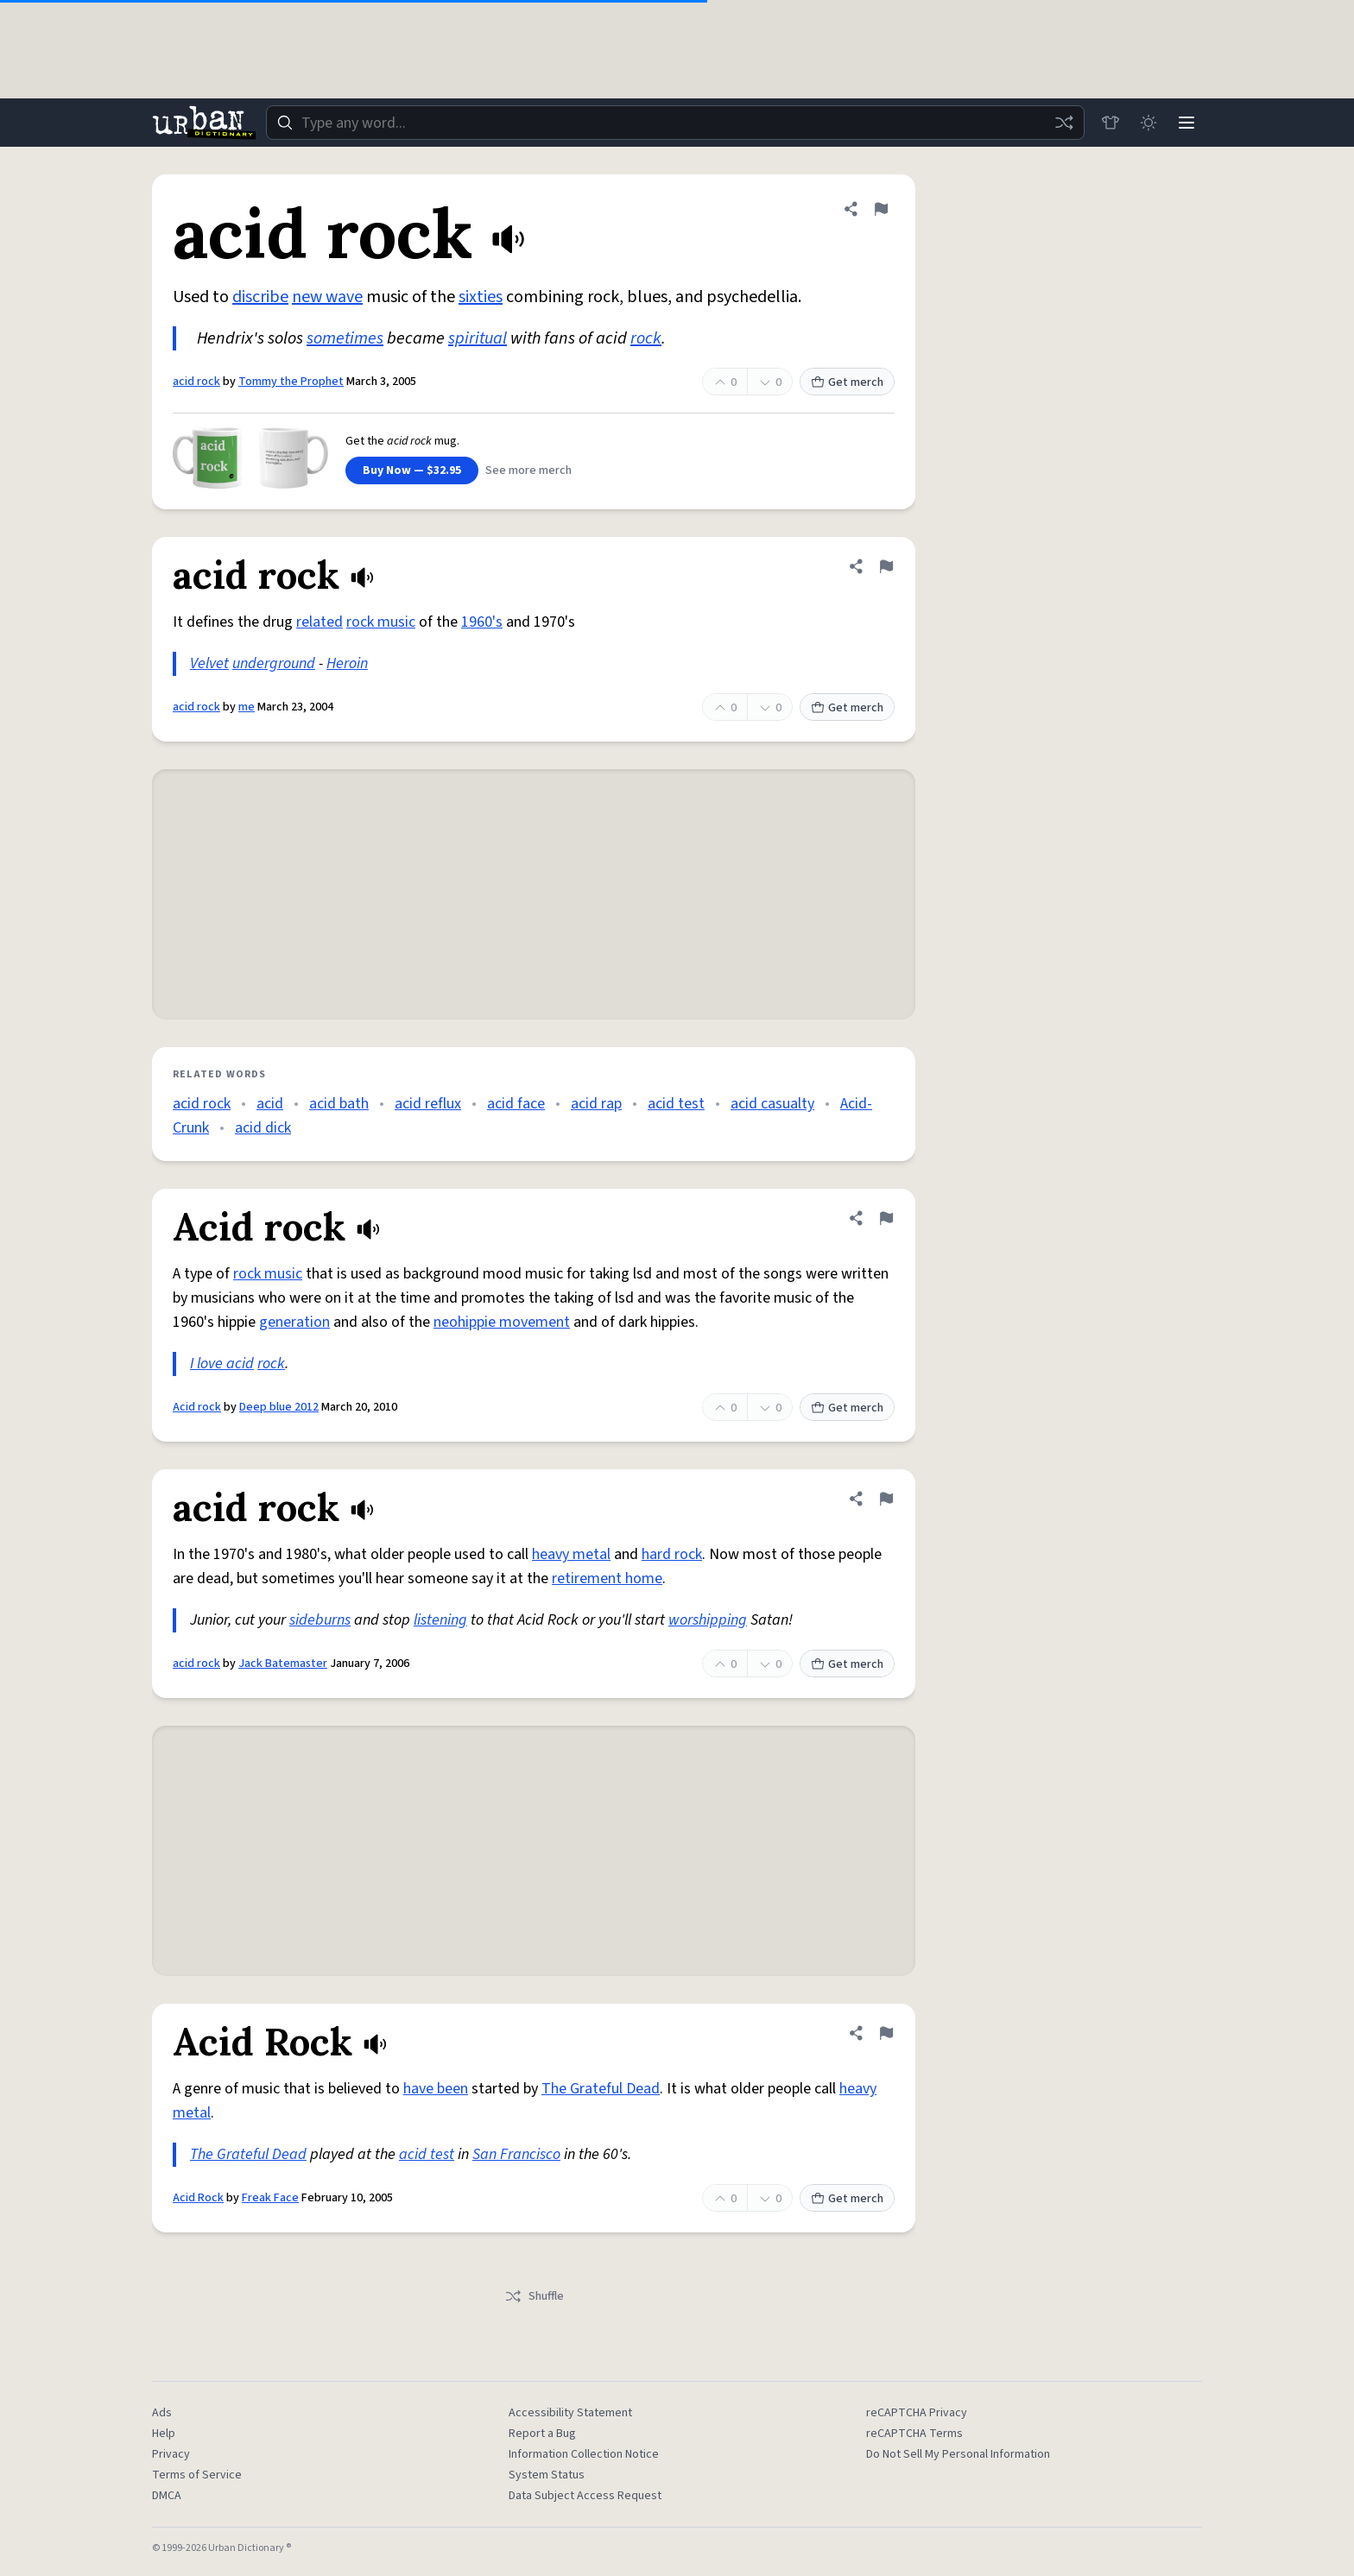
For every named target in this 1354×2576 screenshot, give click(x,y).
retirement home (607, 1578)
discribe (260, 297)
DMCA (166, 2495)
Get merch (847, 382)
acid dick (263, 1128)
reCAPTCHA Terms (914, 2433)
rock (645, 338)
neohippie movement (501, 1322)
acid (269, 1103)
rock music (380, 622)
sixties (481, 297)
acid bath (339, 1103)
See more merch (528, 470)
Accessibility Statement (570, 2412)
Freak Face (270, 2198)
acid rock (196, 381)
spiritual (477, 338)
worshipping (707, 1620)
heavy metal (571, 1554)
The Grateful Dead (600, 2088)
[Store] (1110, 122)
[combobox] (675, 122)
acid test (676, 1103)
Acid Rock (198, 2198)
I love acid (222, 1363)
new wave (327, 297)
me (246, 707)
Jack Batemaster (282, 1663)
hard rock (672, 1554)
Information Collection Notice (584, 2454)
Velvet (209, 663)
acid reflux (428, 1103)
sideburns (320, 1620)
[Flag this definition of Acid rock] (886, 1218)
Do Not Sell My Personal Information (958, 2454)
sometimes (345, 338)
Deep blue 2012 (279, 1407)
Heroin (347, 663)
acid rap (596, 1103)
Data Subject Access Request (585, 2495)
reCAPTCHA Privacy (916, 2412)
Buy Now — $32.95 (412, 470)
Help (163, 2433)
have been (435, 2088)
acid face (516, 1103)
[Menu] (1186, 122)
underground (273, 663)
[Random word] (1063, 122)
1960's (482, 622)
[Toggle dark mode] (1148, 122)
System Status (547, 2475)
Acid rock (197, 1407)
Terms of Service (197, 2475)
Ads (162, 2412)
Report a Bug (542, 2433)
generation (294, 1322)
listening (440, 1620)
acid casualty (772, 1103)
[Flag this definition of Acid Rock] (886, 2033)
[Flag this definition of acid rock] (881, 209)
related (319, 622)
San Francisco (516, 2154)
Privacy (171, 2454)
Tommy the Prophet (291, 381)
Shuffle (534, 2296)
